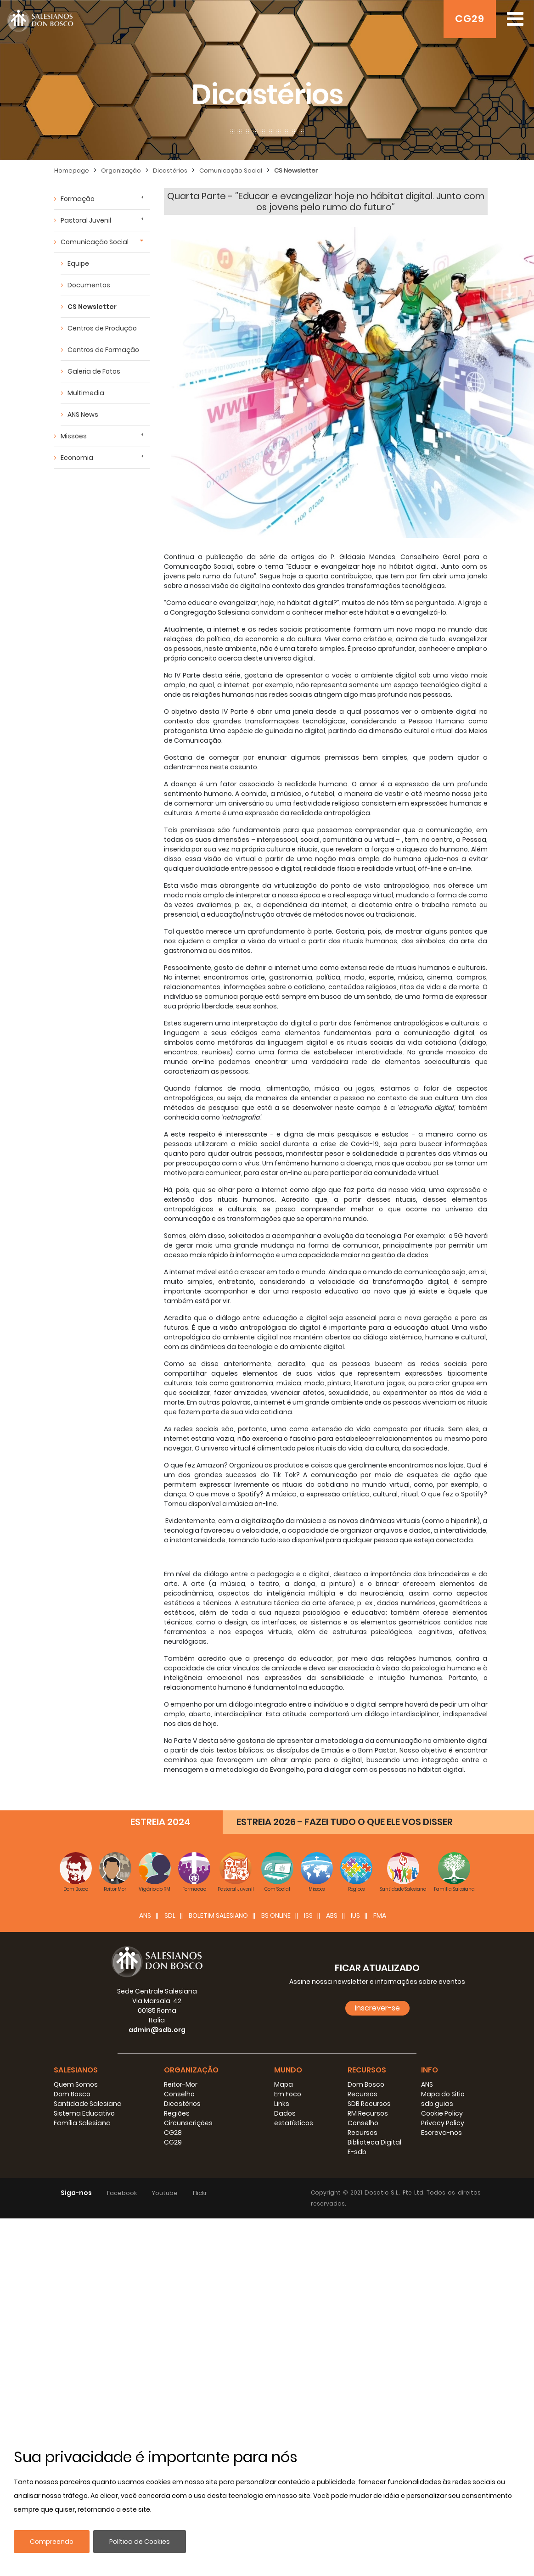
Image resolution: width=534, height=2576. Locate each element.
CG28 (173, 2132)
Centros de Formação (103, 349)
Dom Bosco (72, 2094)
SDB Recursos (369, 2103)
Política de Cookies (139, 2541)
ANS (145, 1915)
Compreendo (51, 2541)
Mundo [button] (288, 2070)
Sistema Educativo (84, 2113)
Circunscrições (188, 2123)
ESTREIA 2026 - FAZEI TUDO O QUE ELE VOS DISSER (344, 1821)
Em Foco (287, 2094)
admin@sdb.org (157, 2029)
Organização (121, 170)
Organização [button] (191, 2070)
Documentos (88, 285)
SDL (169, 1915)
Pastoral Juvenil (86, 220)
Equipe (78, 263)
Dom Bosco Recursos (366, 2089)
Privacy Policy (442, 2123)
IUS (355, 1915)
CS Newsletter (296, 170)
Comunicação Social (230, 170)
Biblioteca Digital (374, 2142)
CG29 (469, 18)
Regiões (177, 2113)
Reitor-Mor (180, 2084)
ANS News (82, 414)
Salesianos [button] (76, 2070)
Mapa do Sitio (443, 2094)
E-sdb (357, 2151)
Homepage (71, 170)
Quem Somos (76, 2084)
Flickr (200, 2193)
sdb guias (437, 2103)
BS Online (276, 1915)
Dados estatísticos (293, 2118)
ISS (308, 1915)
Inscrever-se (377, 2008)
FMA (379, 1915)
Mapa (283, 2084)
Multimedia (85, 393)
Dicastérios (170, 170)
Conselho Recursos (363, 2127)
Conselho (179, 2094)
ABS (331, 1915)
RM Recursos (368, 2113)
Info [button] (429, 2070)
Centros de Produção (102, 328)
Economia (77, 457)
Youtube (165, 2193)
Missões (74, 436)
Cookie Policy (442, 2113)
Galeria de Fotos (93, 371)
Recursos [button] (367, 2070)
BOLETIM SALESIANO (218, 1915)
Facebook (122, 2193)
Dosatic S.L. (383, 2192)
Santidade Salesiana (88, 2103)
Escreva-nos (441, 2132)
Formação (78, 198)
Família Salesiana (82, 2123)
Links (281, 2103)
